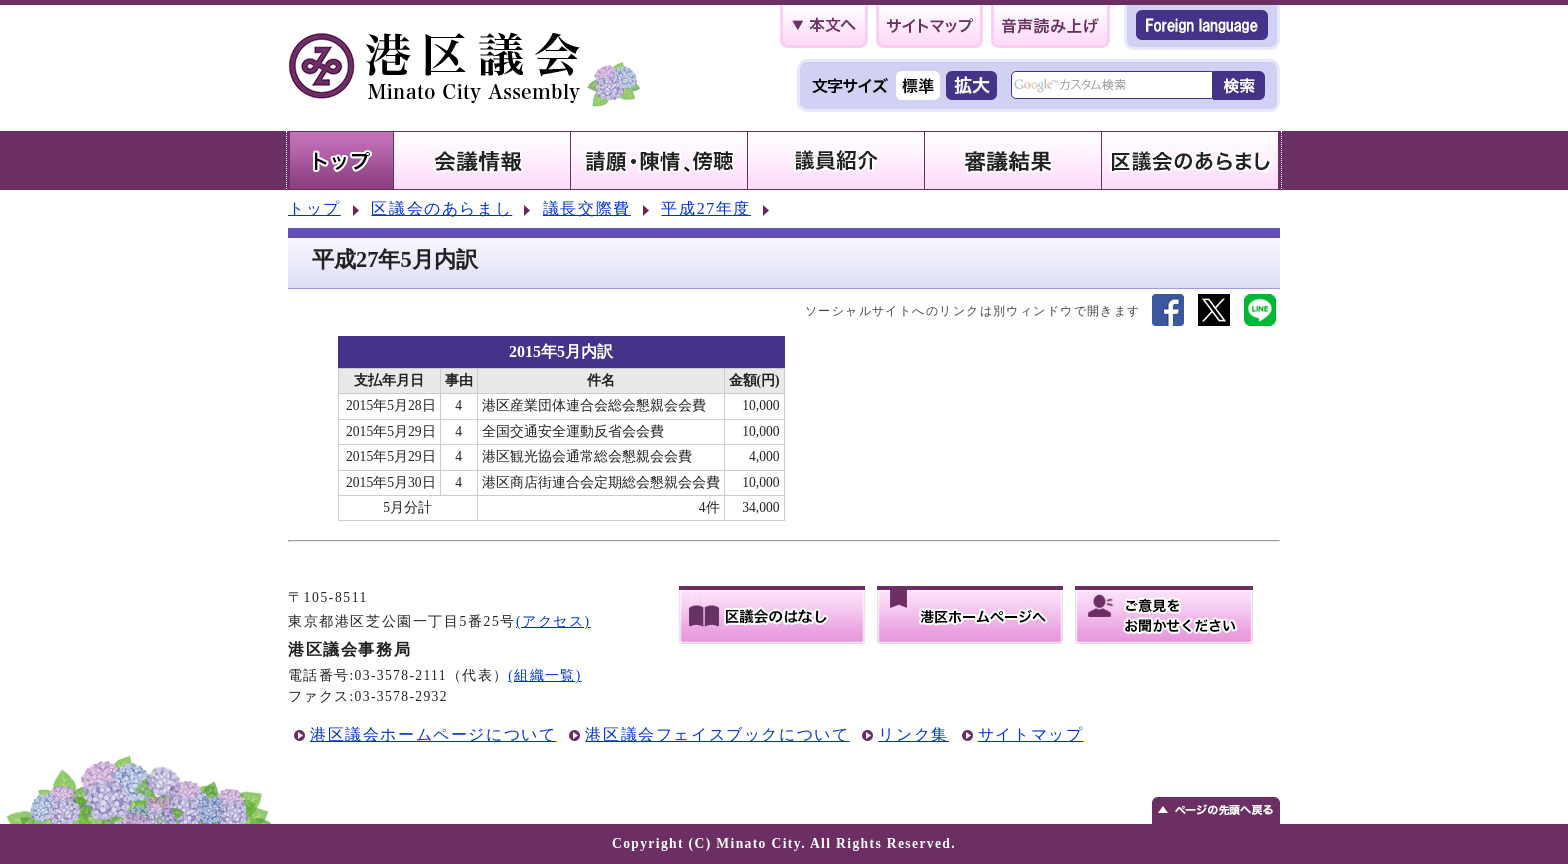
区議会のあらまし (441, 208)
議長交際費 (587, 208)
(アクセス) (553, 621)
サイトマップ (1031, 734)
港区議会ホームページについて (433, 734)
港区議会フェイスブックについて (717, 734)
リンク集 (913, 734)
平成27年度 (706, 208)
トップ (314, 208)
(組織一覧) (544, 675)
